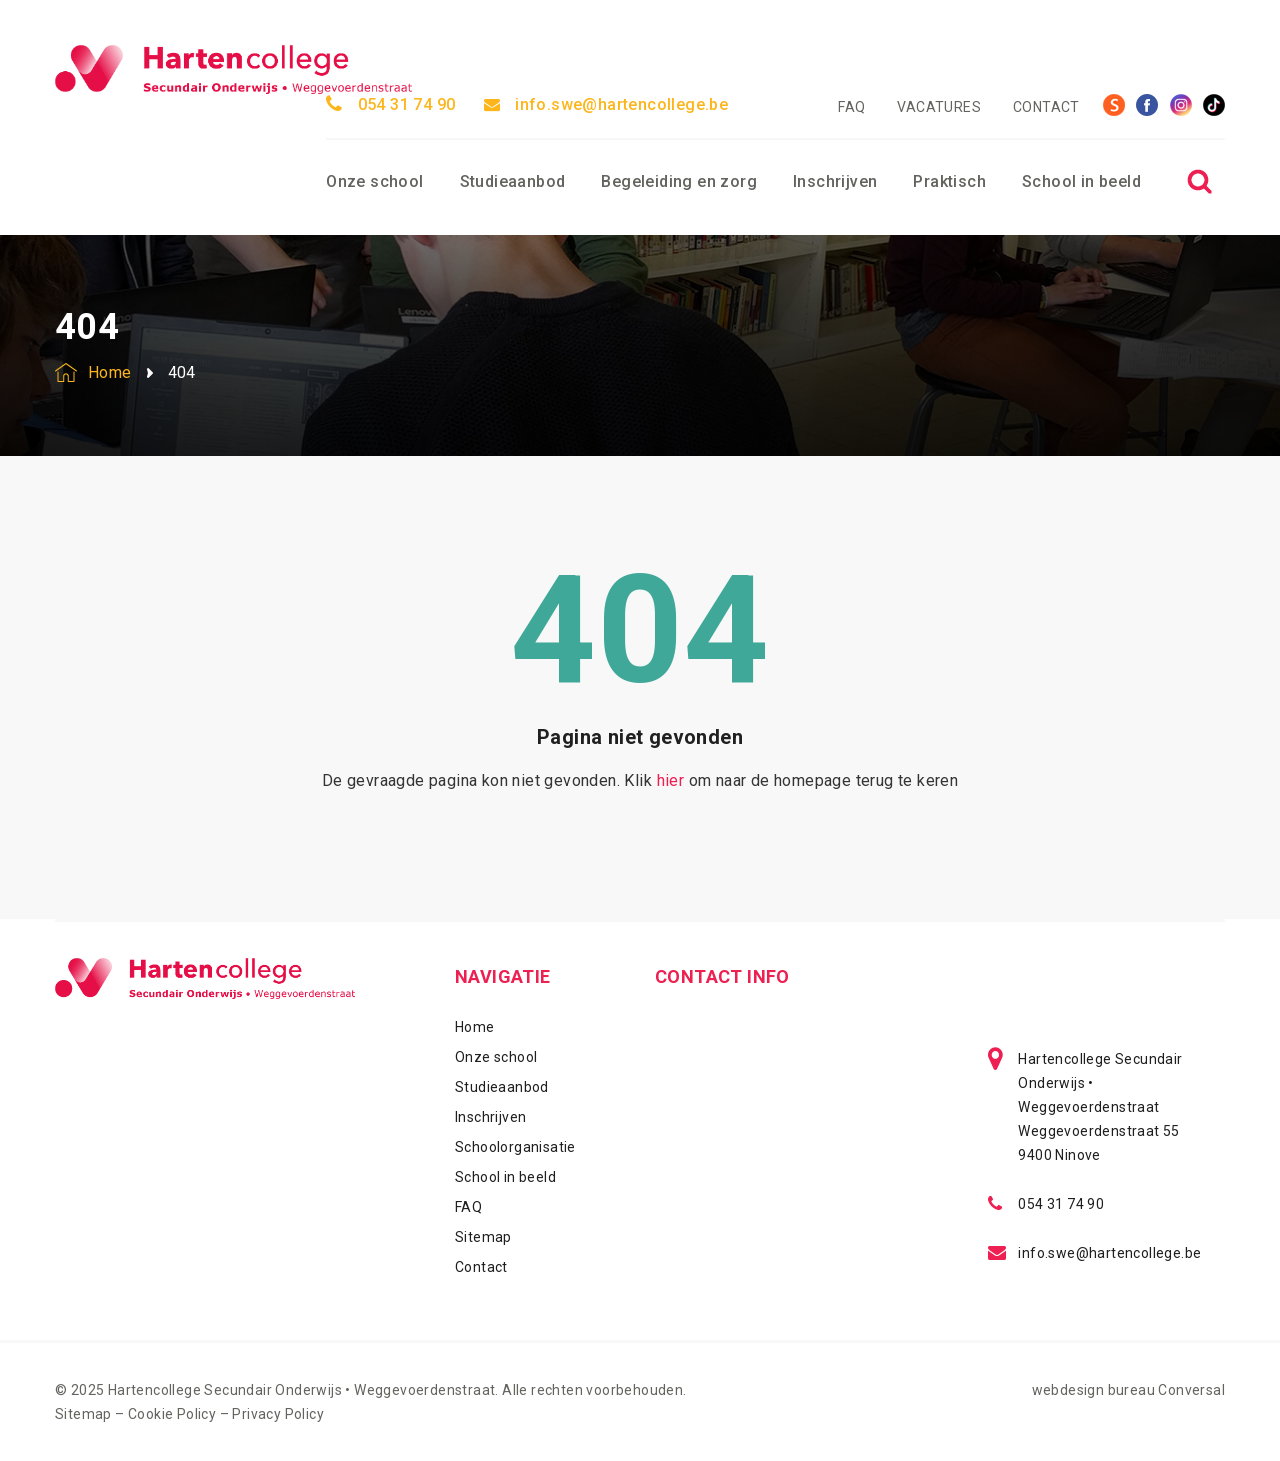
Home (475, 1027)
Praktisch (949, 181)
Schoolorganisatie (515, 1147)
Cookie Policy (172, 1414)
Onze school (374, 181)
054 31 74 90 (390, 104)
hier (671, 780)
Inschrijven (835, 181)
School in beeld (1081, 181)
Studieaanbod (513, 181)
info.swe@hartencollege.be (606, 104)
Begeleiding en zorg (679, 181)
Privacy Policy (278, 1414)
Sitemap (483, 1237)
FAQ (851, 107)
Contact (1046, 107)
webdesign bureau (1093, 1390)
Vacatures (939, 107)
